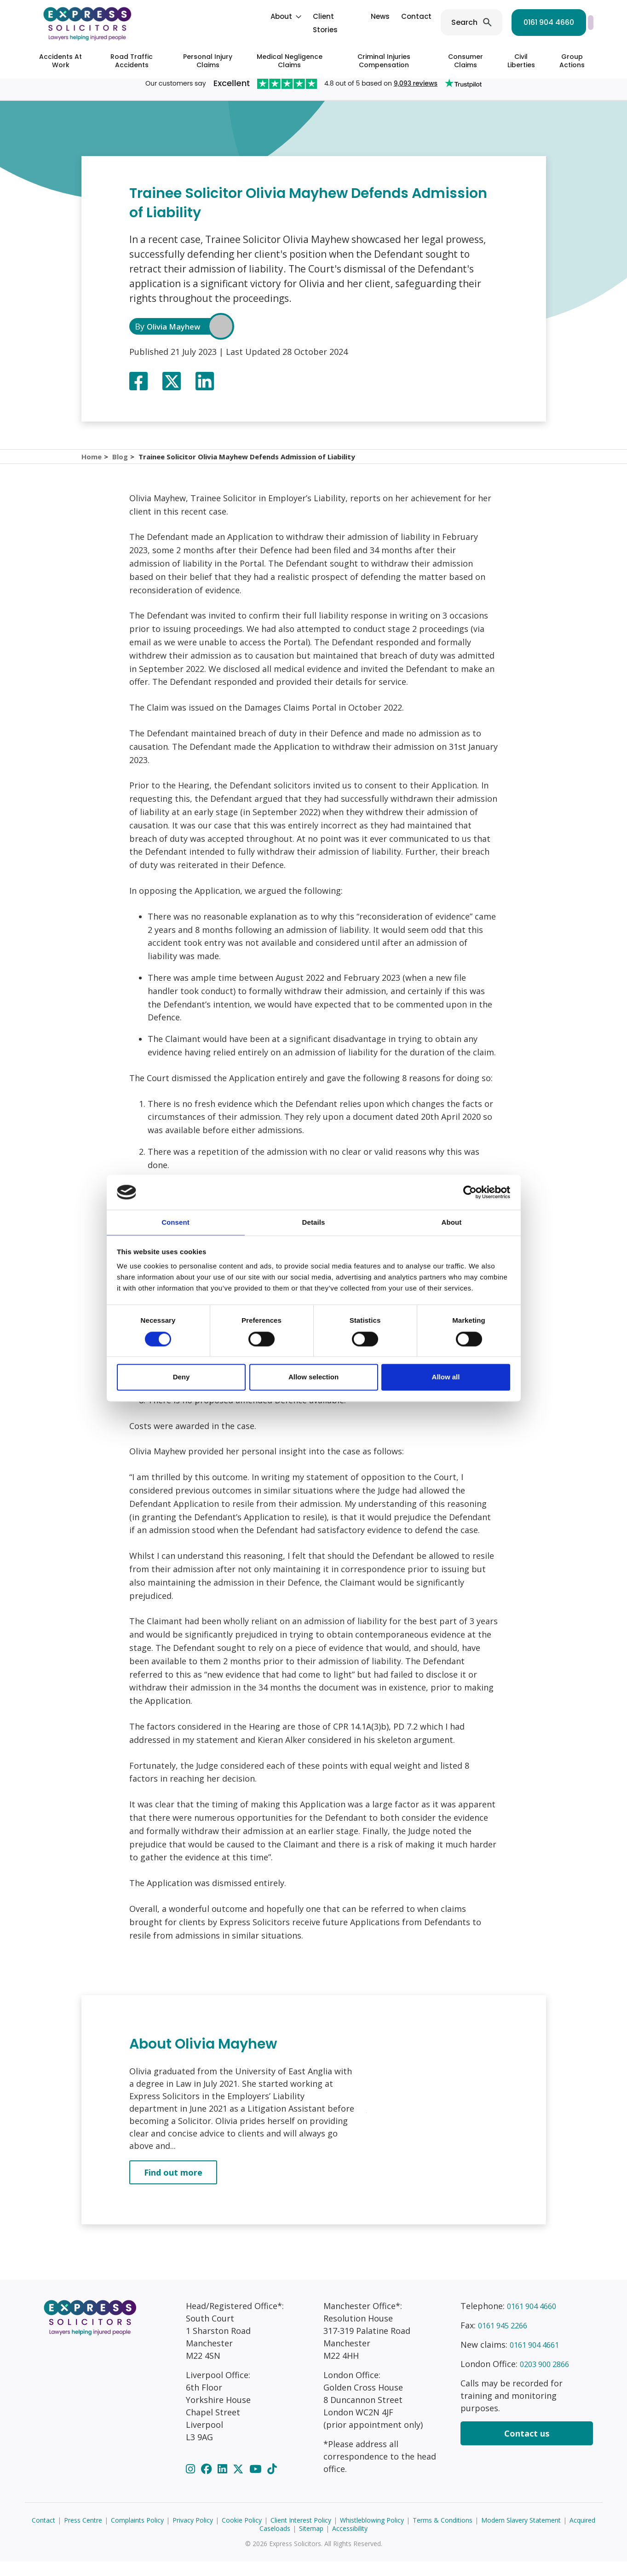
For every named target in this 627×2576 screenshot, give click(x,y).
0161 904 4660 (463, 22)
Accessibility (350, 2543)
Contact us (526, 2448)
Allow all (446, 1378)
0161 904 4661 (537, 2359)
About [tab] (452, 1222)
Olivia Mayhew (177, 326)
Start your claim (551, 22)
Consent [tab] (175, 1222)
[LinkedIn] (224, 2483)
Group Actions (572, 60)
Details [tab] (313, 1222)
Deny (181, 1378)
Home (91, 464)
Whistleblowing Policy (372, 2534)
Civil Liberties (521, 60)
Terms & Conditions (442, 2534)
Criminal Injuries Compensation (383, 60)
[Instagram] (192, 2483)
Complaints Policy (137, 2534)
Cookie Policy (242, 2534)
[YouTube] (256, 2483)
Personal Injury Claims (207, 60)
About (196, 16)
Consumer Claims (465, 60)
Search (379, 22)
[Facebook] (207, 2483)
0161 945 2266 (505, 2339)
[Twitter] (239, 2483)
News (294, 16)
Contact (331, 16)
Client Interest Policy (300, 2534)
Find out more (173, 2187)
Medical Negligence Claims (289, 60)
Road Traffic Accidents (131, 60)
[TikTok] (271, 2483)
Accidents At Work (60, 60)
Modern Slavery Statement (521, 2534)
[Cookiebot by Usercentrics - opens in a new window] (470, 1191)
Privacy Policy (193, 2534)
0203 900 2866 (547, 2378)
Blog (122, 464)
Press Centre (83, 2534)
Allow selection (313, 1378)
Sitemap (311, 2543)
